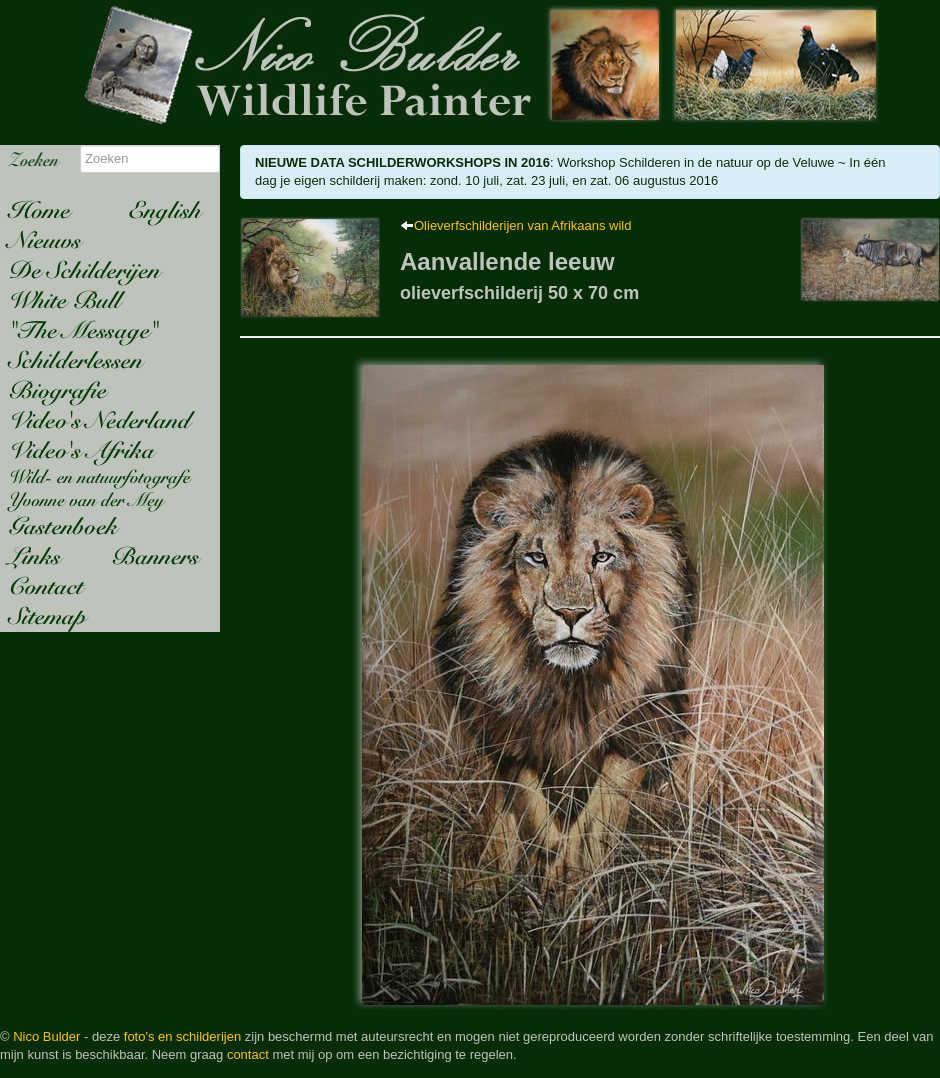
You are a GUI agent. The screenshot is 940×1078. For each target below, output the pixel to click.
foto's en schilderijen (182, 1036)
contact (248, 1054)
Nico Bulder (46, 1036)
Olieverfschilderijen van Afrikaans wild (522, 225)
